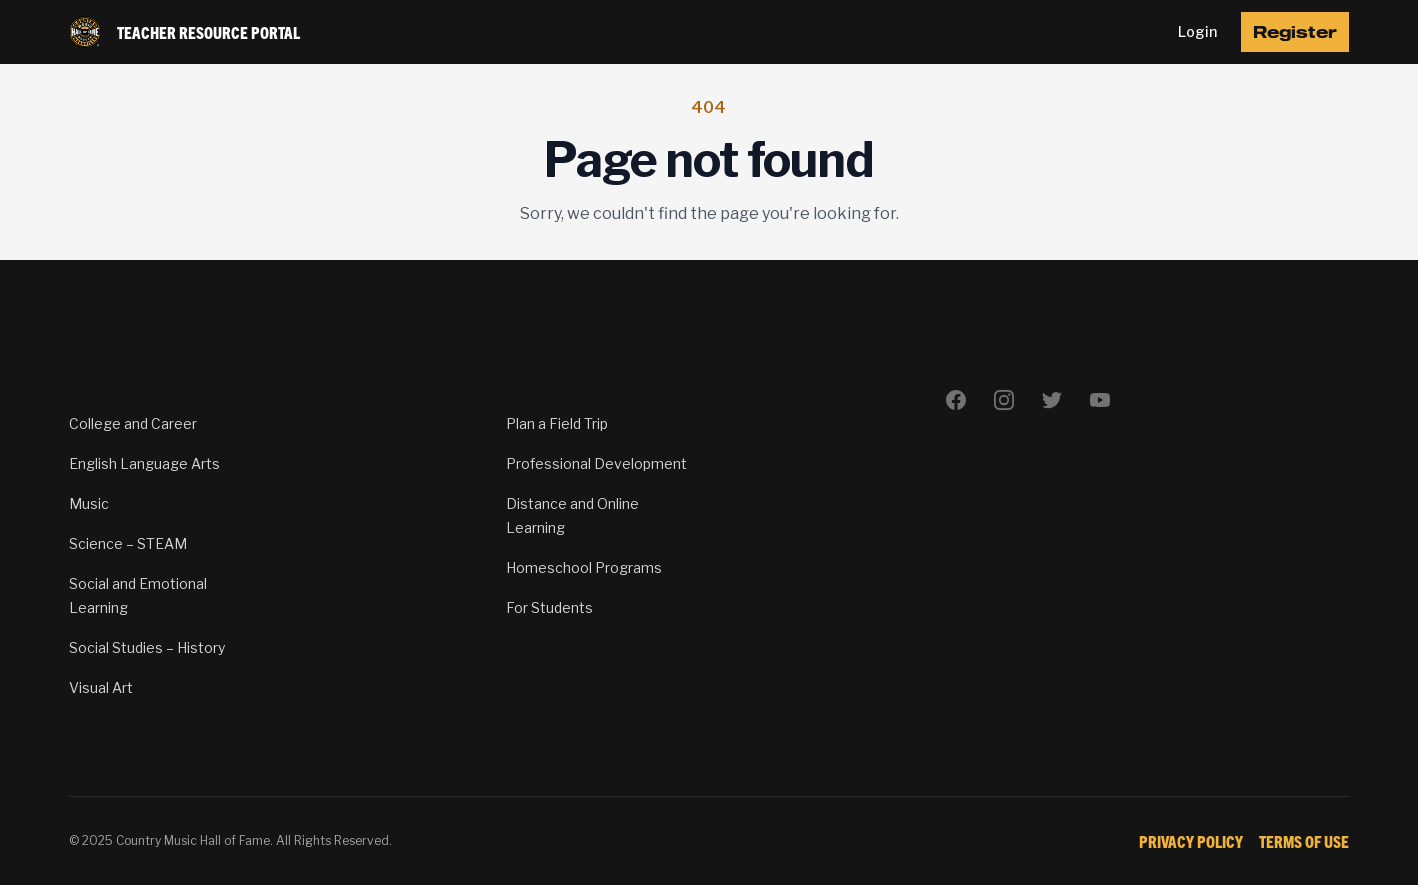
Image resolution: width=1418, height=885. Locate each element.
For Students (549, 607)
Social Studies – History (147, 647)
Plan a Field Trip (557, 423)
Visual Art (101, 687)
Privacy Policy (1191, 841)
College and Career (133, 423)
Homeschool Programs (584, 567)
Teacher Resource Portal (208, 32)
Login (1197, 31)
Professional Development (596, 463)
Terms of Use (1304, 841)
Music (89, 503)
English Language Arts (144, 463)
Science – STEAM (128, 543)
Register (1295, 31)
